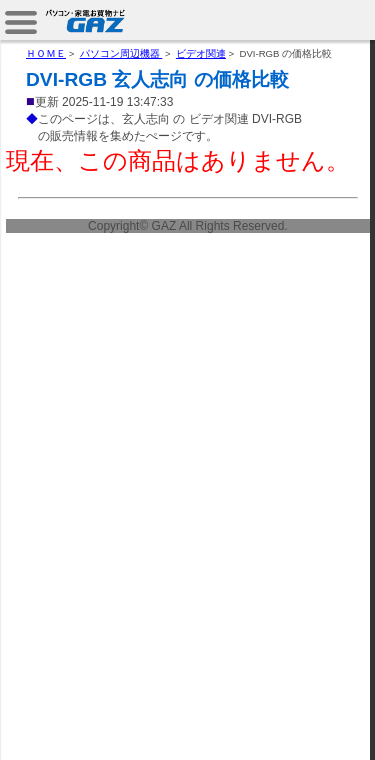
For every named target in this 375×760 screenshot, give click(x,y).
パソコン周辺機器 (121, 53)
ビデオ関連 (201, 53)
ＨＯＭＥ (46, 53)
